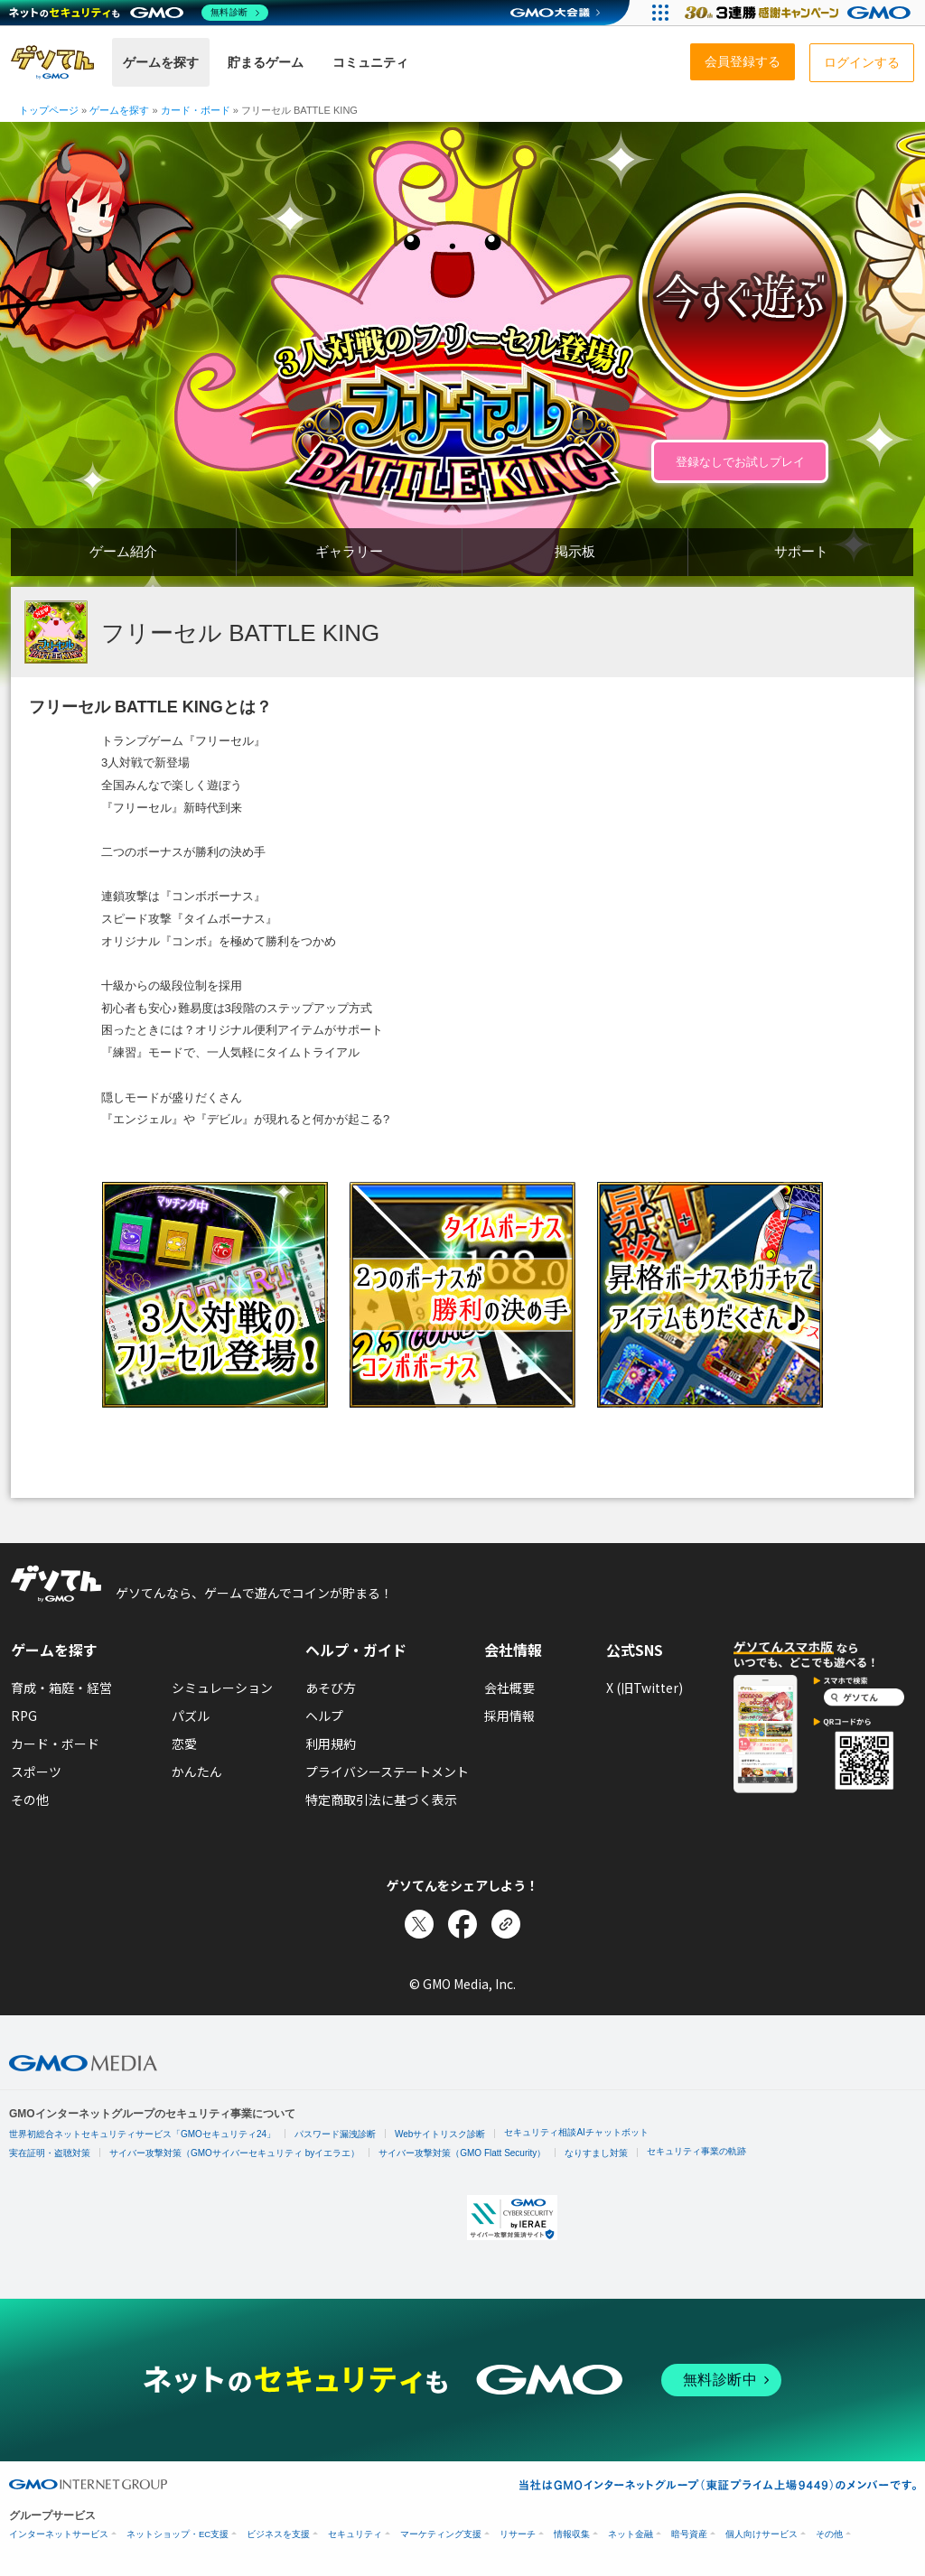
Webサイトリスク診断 (440, 2134)
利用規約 (330, 1743)
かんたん (197, 1771)
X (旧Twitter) (644, 1688)
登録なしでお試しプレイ (740, 462)
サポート (801, 551)
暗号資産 (689, 2534)
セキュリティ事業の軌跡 (696, 2151)
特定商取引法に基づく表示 (381, 1799)
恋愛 (184, 1743)
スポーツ (36, 1771)
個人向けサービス (761, 2534)
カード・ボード (55, 1743)
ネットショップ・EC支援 (177, 2534)
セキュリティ (355, 2534)
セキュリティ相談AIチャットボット (576, 2132)
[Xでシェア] (419, 1924)
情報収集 (572, 2534)
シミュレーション (222, 1688)
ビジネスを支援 (278, 2534)
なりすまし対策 (596, 2153)
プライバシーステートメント (387, 1771)
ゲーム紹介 (123, 551)
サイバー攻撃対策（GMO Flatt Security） (462, 2153)
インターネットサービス (58, 2534)
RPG (24, 1715)
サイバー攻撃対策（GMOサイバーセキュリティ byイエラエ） (234, 2153)
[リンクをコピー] (505, 1924)
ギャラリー (349, 551)
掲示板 (575, 551)
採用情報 (509, 1715)
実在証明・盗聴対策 (49, 2153)
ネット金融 (630, 2534)
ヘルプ (324, 1715)
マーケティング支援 (440, 2534)
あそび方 (330, 1688)
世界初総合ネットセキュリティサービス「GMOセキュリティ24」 (142, 2134)
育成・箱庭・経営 (61, 1688)
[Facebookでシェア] (462, 1924)
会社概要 (509, 1688)
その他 (30, 1799)
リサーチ (518, 2534)
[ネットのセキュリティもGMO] (139, 12)
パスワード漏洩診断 (335, 2134)
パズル (191, 1715)
